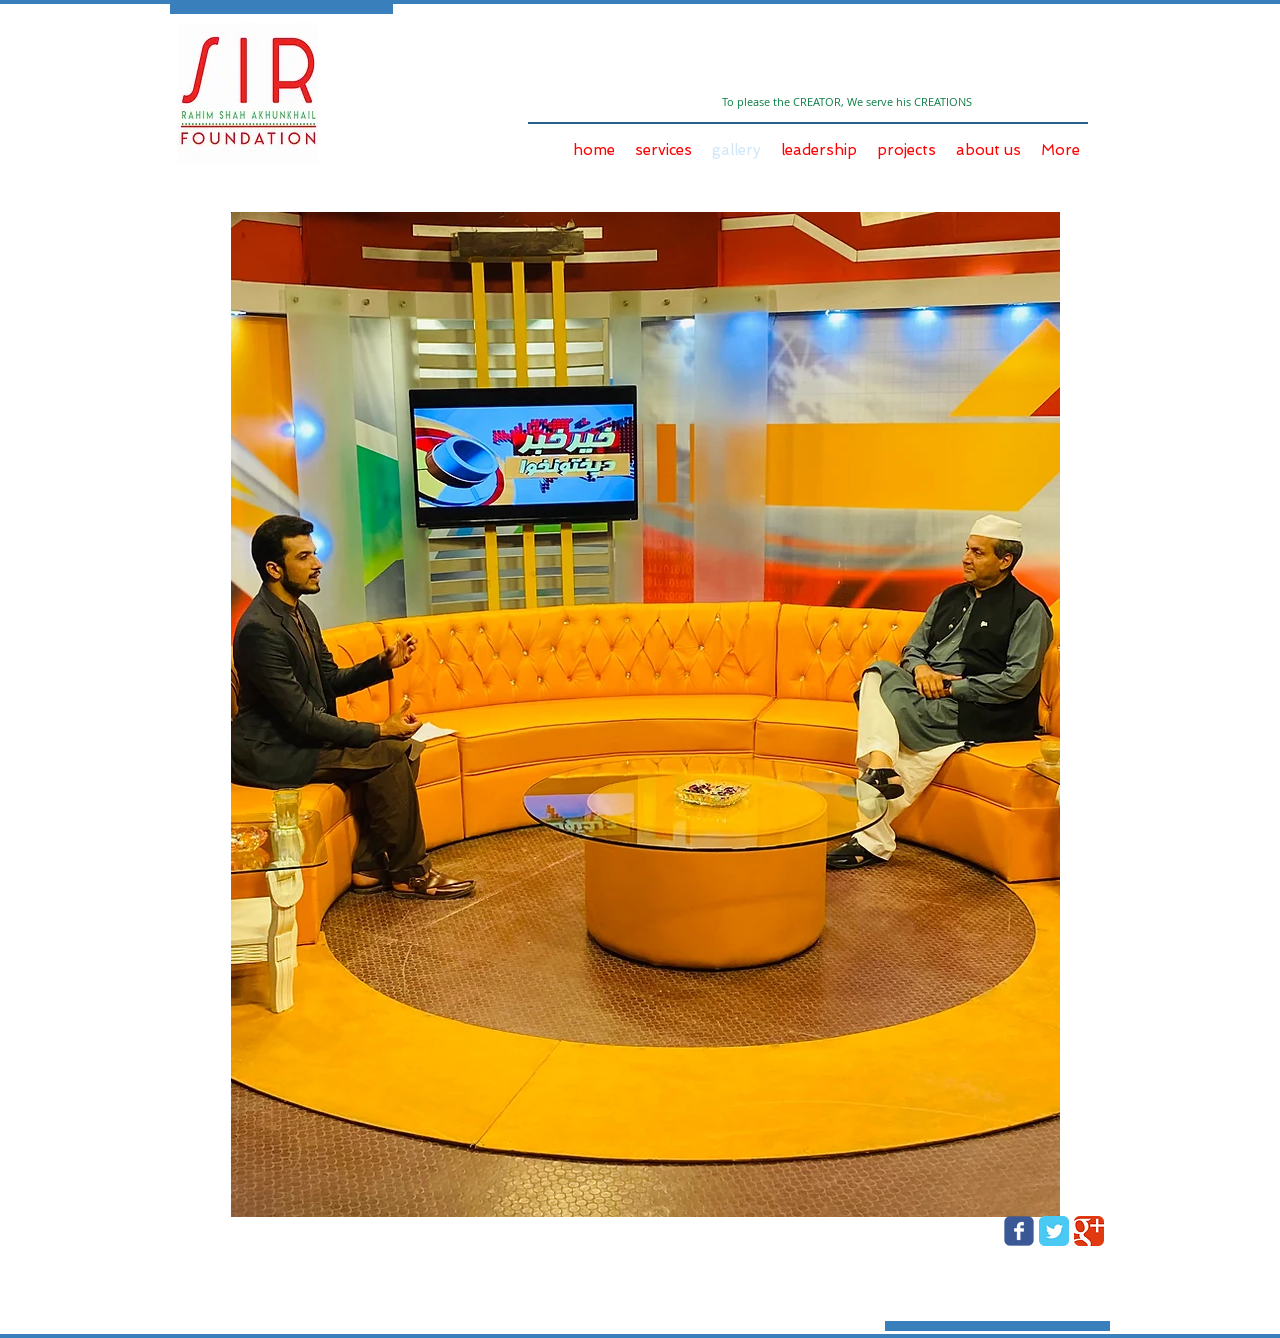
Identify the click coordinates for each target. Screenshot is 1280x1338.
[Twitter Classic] (1054, 1231)
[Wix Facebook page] (1019, 1231)
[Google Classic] (1089, 1231)
